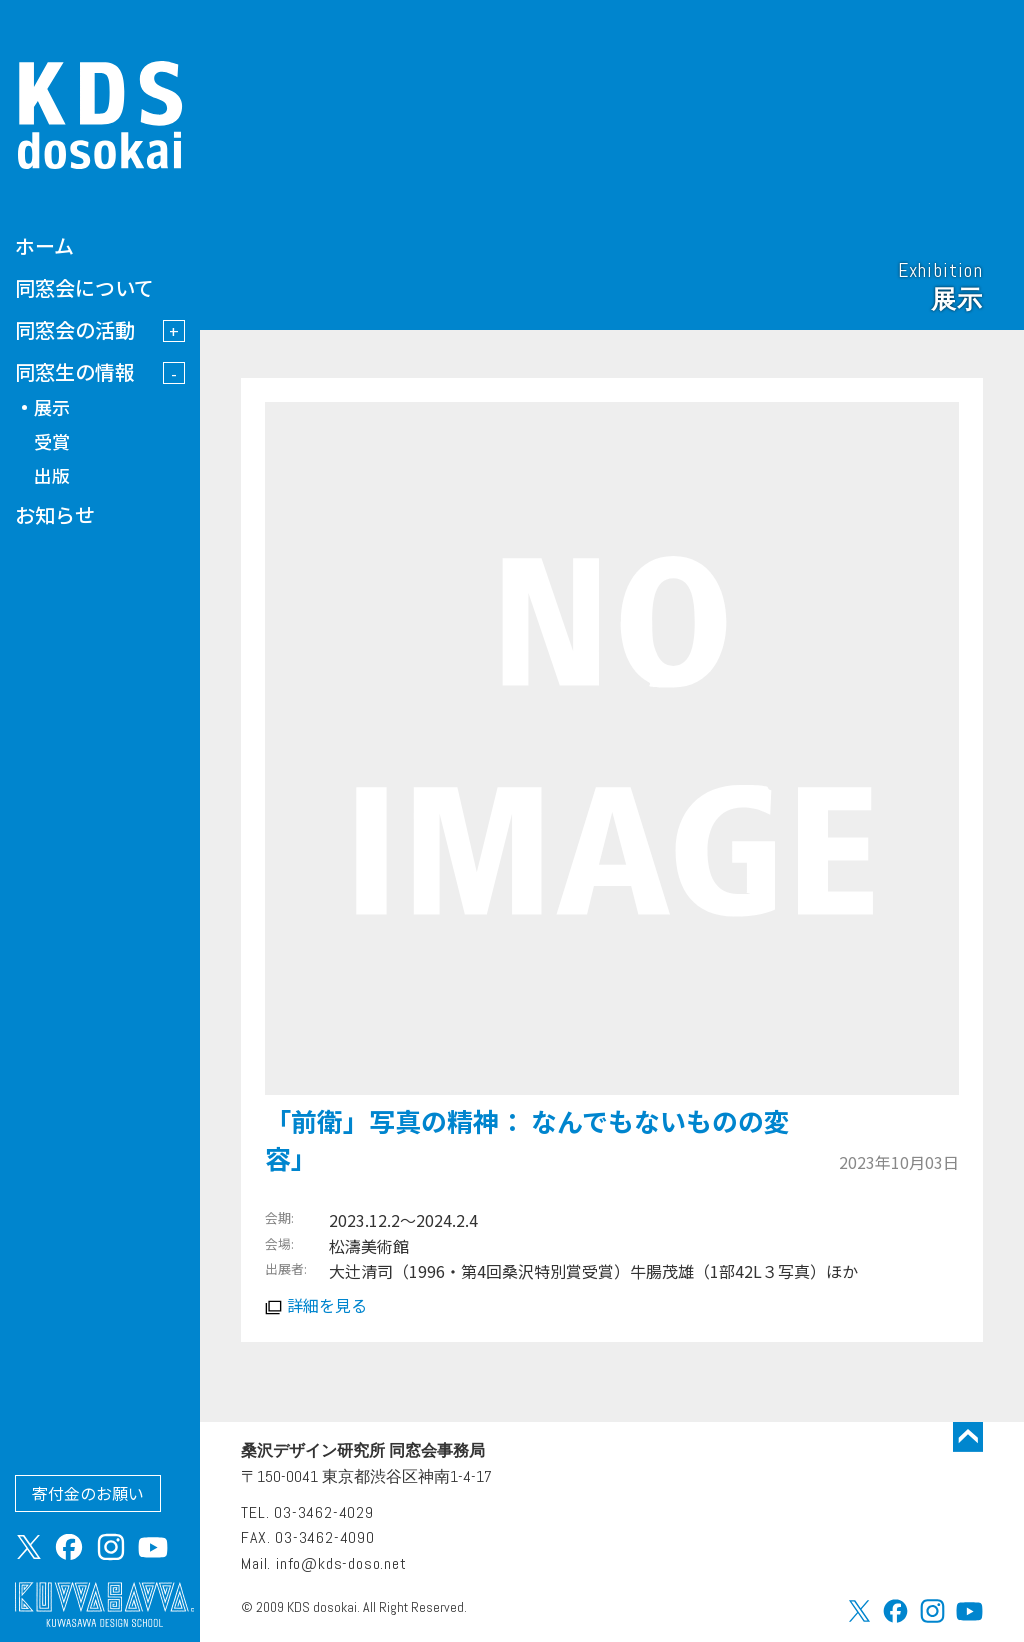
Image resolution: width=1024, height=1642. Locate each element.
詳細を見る (327, 1305)
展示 (52, 407)
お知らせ (55, 514)
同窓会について (84, 287)
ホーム (44, 245)
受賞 (52, 441)
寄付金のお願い (88, 1493)
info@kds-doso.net (341, 1563)
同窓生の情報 (75, 371)
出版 (52, 475)
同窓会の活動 (75, 329)
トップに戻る (968, 1437)
